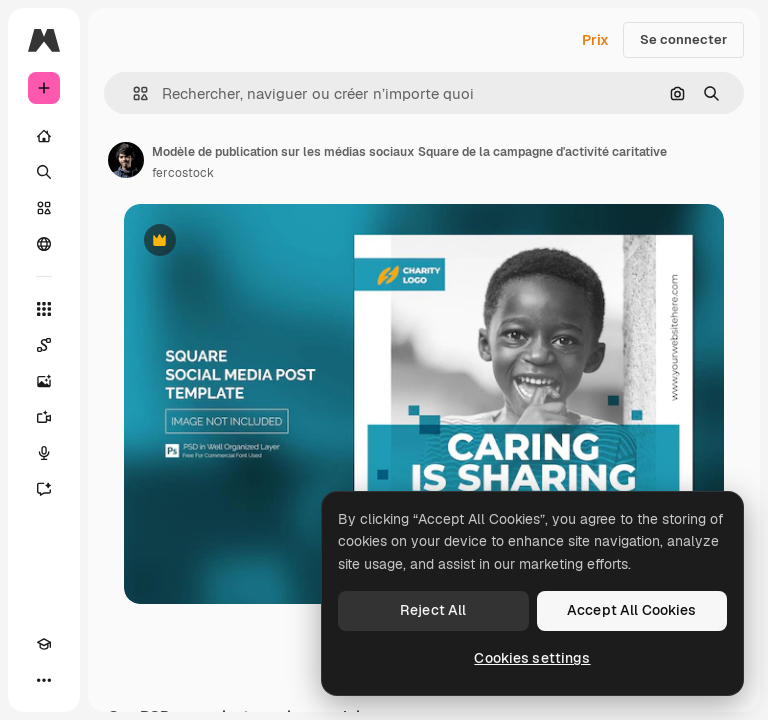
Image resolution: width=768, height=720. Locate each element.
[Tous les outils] (44, 309)
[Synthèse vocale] (44, 453)
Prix (595, 40)
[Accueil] (44, 136)
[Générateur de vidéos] (44, 417)
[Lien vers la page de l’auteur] (126, 160)
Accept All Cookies (632, 610)
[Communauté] (44, 244)
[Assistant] (44, 489)
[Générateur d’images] (44, 381)
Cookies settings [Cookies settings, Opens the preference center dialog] (532, 658)
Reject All (433, 610)
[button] (132, 93)
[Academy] (44, 644)
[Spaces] (44, 345)
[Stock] (44, 208)
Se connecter (683, 39)
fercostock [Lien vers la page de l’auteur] (183, 173)
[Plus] (44, 680)
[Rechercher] (44, 172)
